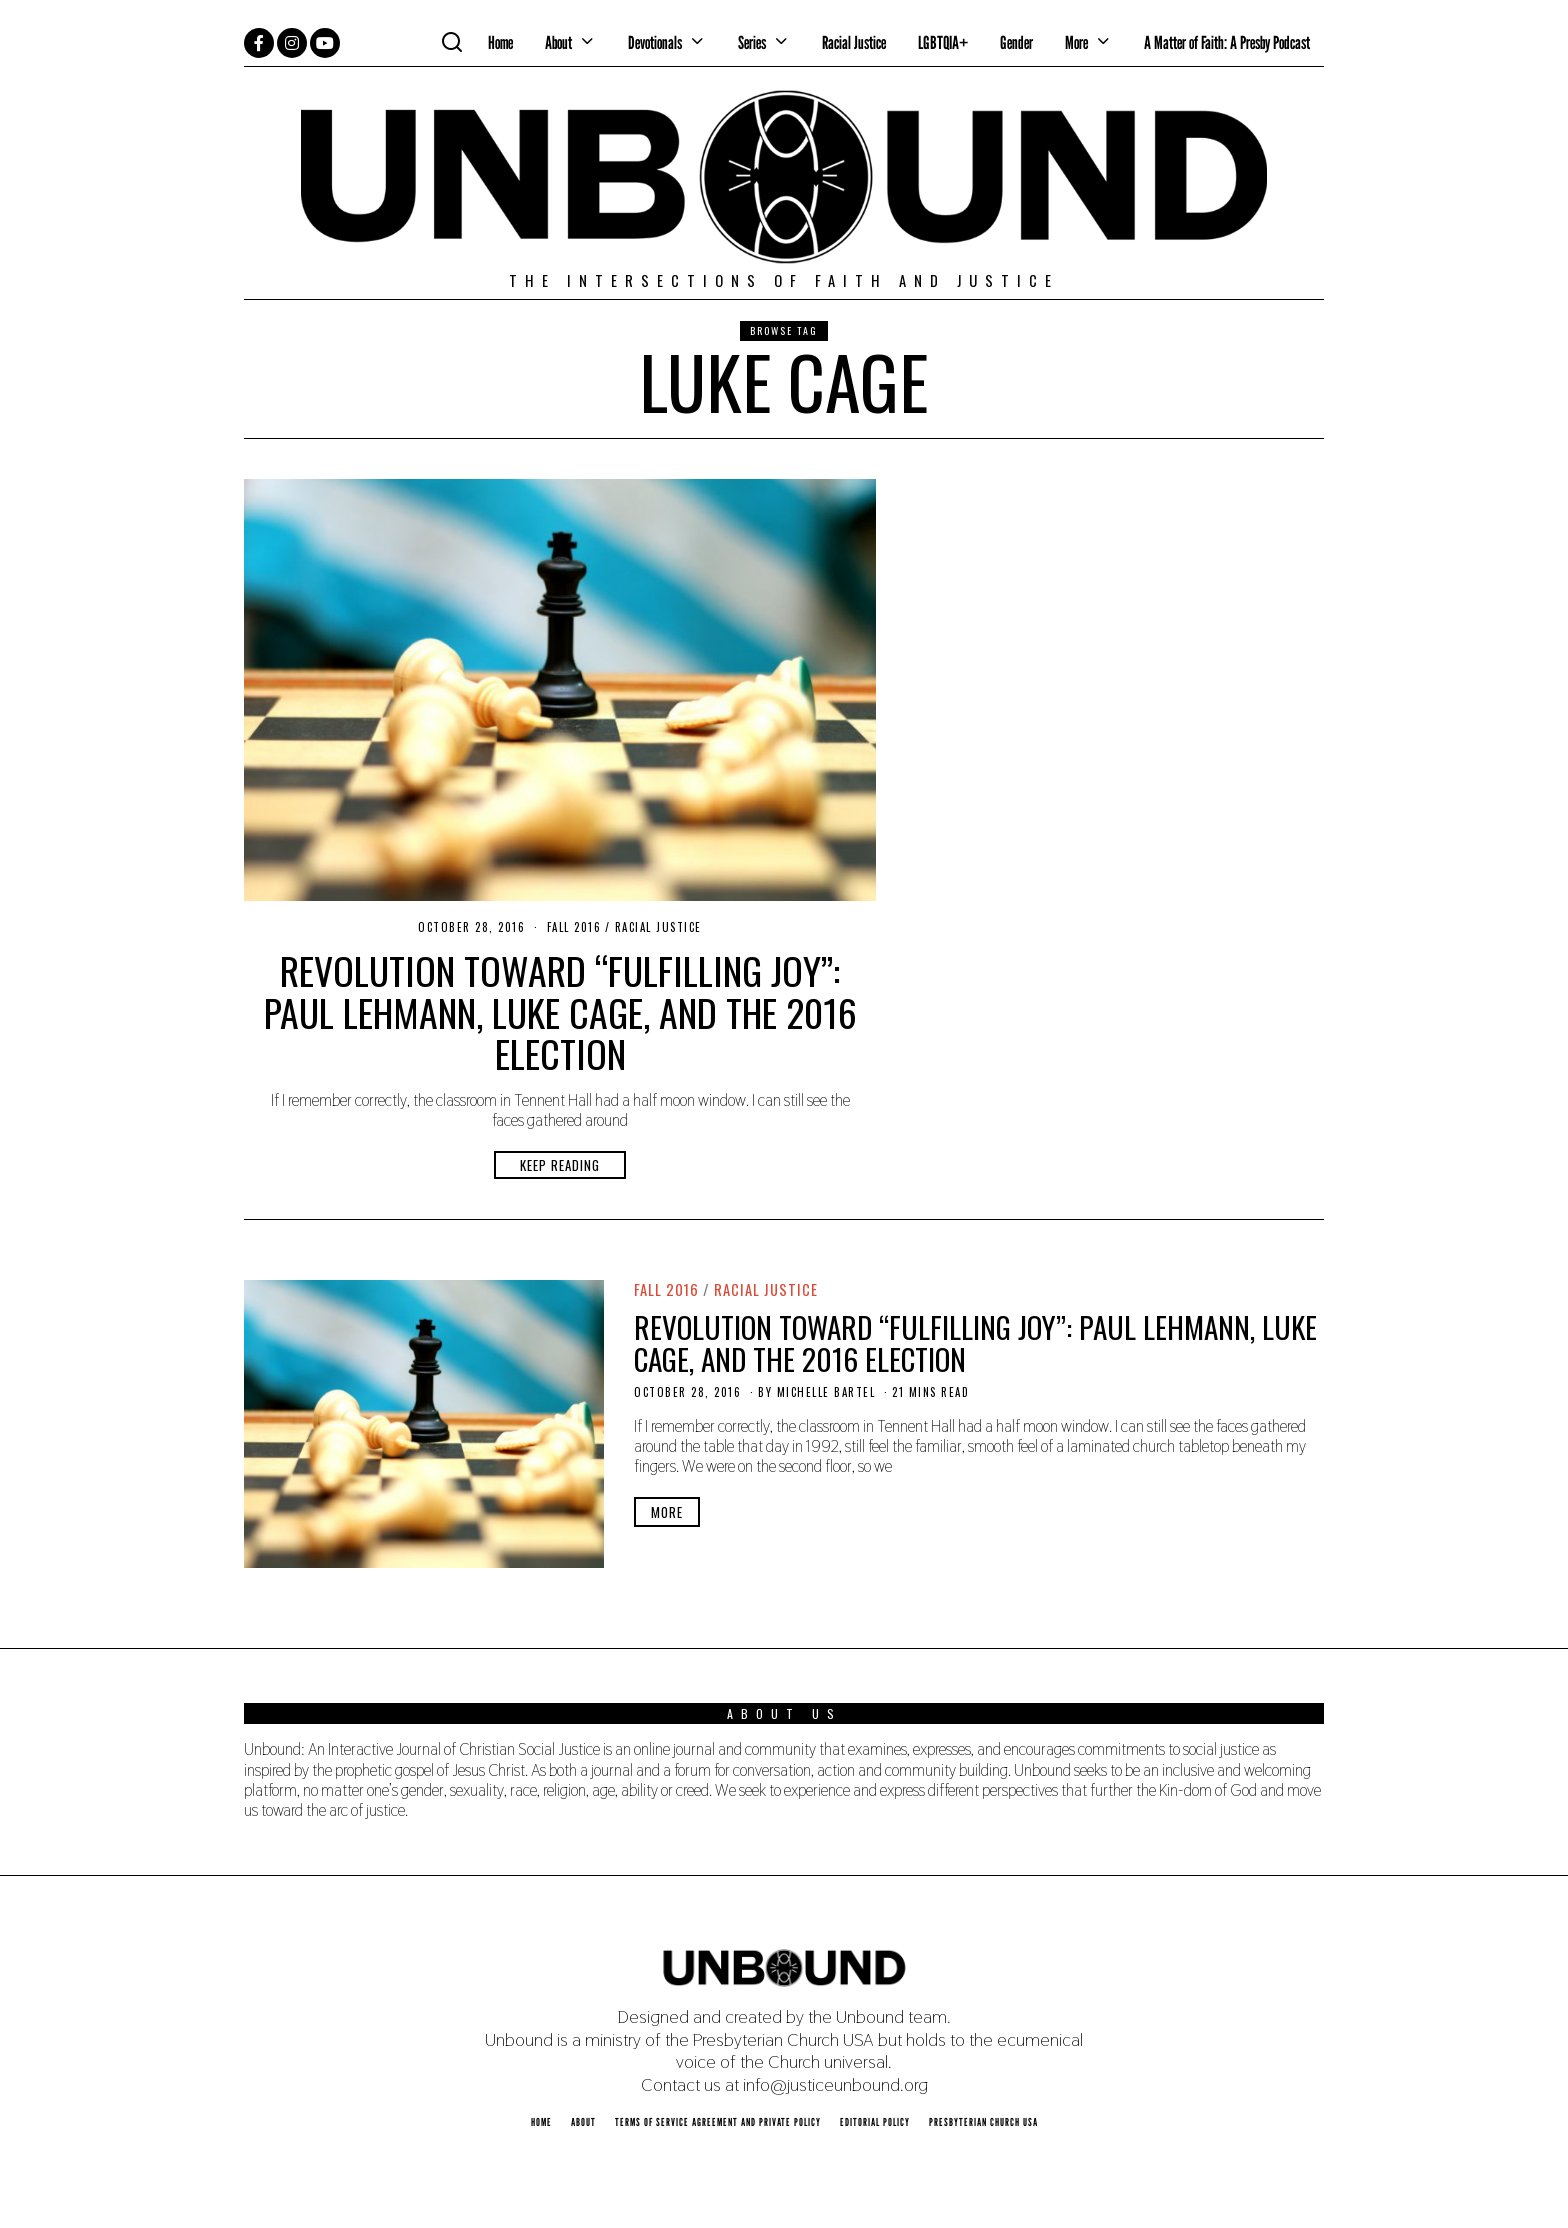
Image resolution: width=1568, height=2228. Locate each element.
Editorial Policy (875, 2122)
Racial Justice (854, 42)
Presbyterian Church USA (983, 2122)
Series (752, 42)
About (558, 42)
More (1076, 42)
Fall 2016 (574, 927)
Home (500, 42)
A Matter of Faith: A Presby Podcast (1227, 42)
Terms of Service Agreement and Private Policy (718, 2122)
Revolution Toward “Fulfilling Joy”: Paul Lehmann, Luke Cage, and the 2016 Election (560, 1011)
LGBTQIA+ (943, 42)
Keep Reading (560, 1165)
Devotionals (655, 42)
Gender (1016, 42)
